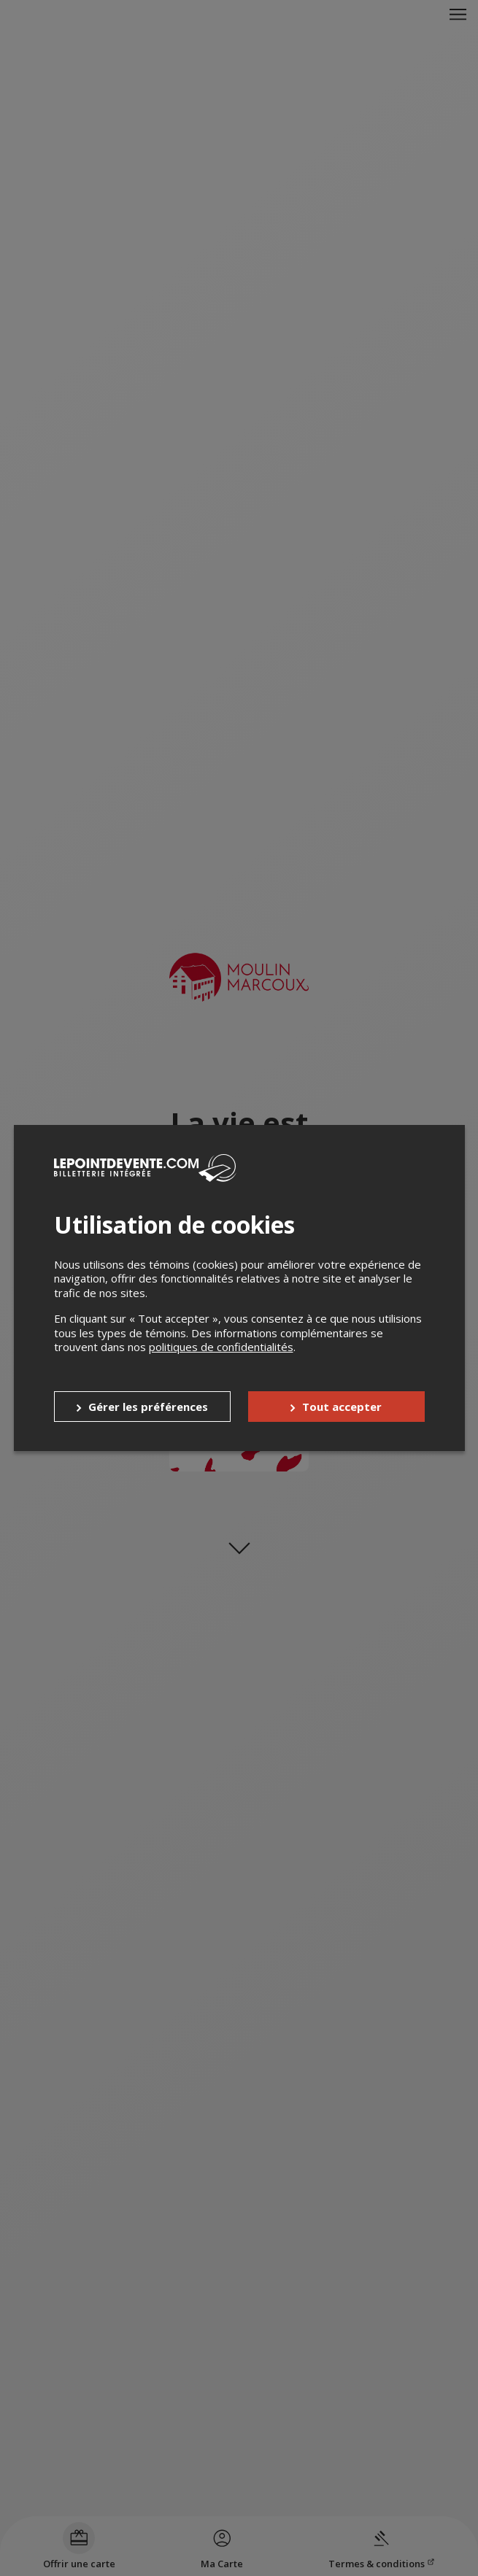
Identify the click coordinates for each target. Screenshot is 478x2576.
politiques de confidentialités (221, 1346)
